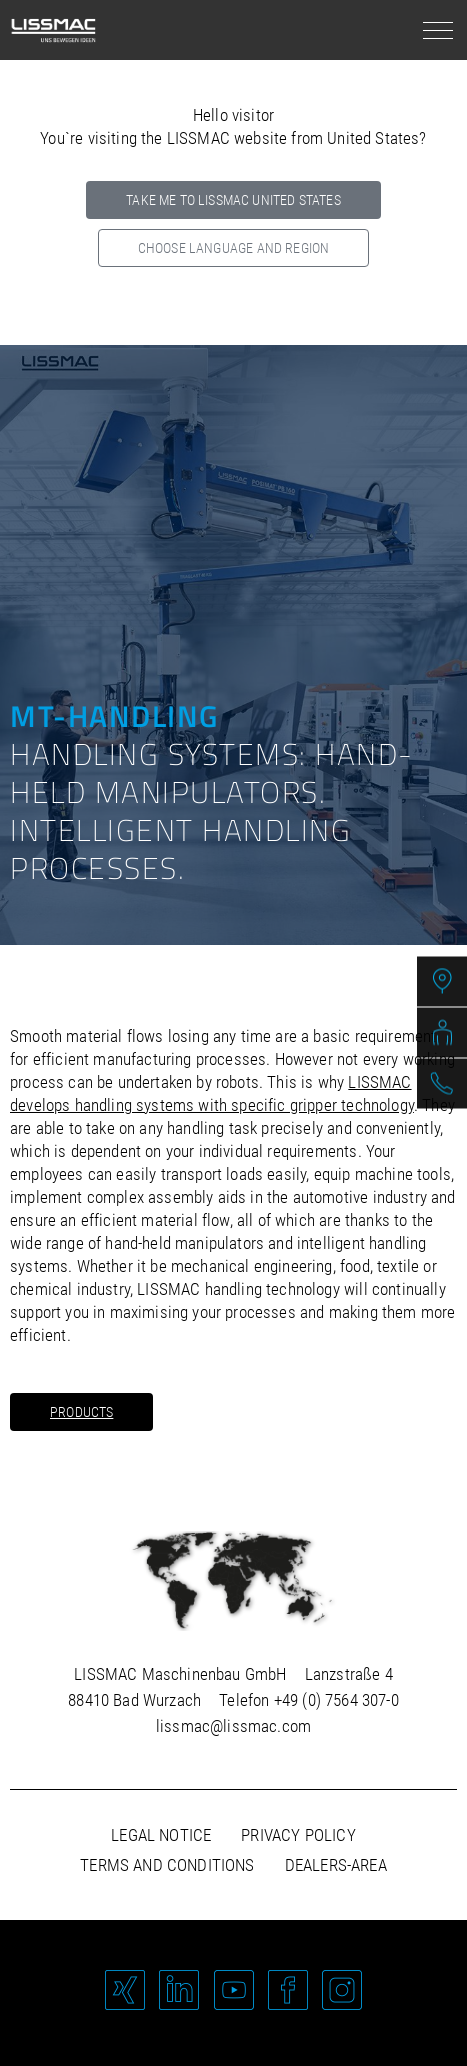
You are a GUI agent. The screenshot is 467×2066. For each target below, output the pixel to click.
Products (81, 1412)
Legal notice (161, 1835)
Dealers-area (336, 1865)
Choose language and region (233, 248)
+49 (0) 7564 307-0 (336, 1700)
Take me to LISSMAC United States (233, 200)
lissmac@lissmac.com (233, 1726)
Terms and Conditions (167, 1865)
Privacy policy (298, 1835)
